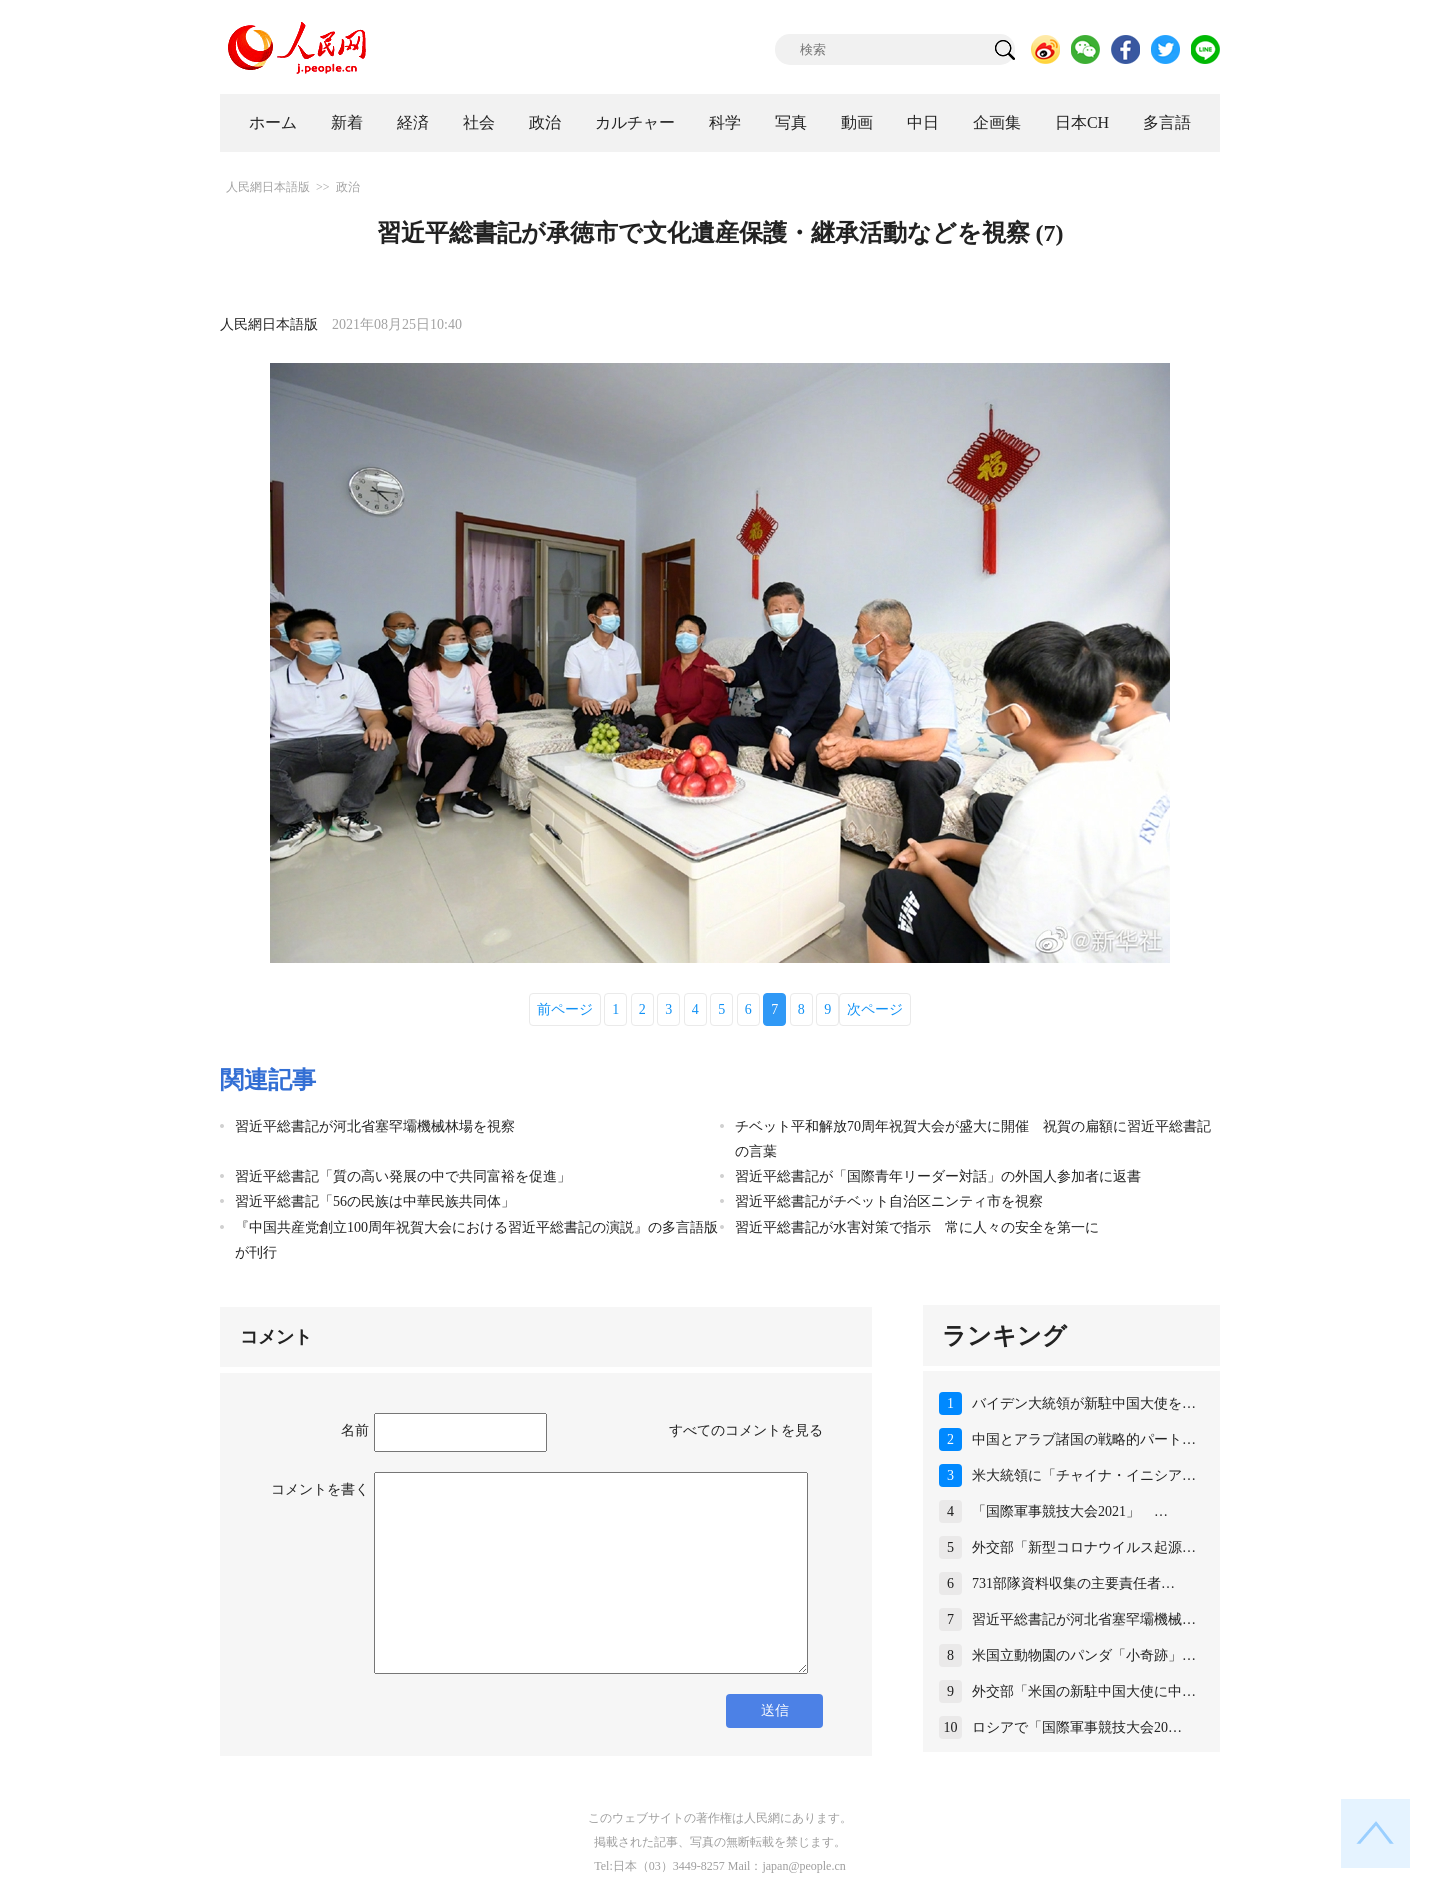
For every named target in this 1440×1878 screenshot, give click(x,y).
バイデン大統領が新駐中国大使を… (1084, 1403)
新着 (347, 122)
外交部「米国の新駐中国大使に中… (1084, 1691)
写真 (791, 122)
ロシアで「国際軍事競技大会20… (1077, 1727)
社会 (479, 122)
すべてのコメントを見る (746, 1430)
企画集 (997, 122)
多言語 (1167, 122)
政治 (545, 122)
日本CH (1082, 122)
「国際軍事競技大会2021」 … (1070, 1511)
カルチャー (635, 122)
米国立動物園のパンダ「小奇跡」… (1084, 1655)
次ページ (875, 1009)
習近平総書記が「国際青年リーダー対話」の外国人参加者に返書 (938, 1176)
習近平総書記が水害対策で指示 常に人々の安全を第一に (917, 1227)
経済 (413, 122)
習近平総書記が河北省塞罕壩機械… (1084, 1619)
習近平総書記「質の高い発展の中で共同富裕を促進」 (403, 1176)
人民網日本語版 (268, 187)
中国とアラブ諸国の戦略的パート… (1084, 1439)
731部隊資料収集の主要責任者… (1073, 1583)
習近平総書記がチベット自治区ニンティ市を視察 (889, 1201)
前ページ (565, 1009)
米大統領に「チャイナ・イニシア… (1084, 1475)
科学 (725, 122)
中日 (923, 122)
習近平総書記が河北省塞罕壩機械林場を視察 (375, 1126)
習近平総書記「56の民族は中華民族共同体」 (375, 1201)
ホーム (273, 122)
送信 (775, 1710)
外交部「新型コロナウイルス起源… (1084, 1547)
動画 (857, 122)
